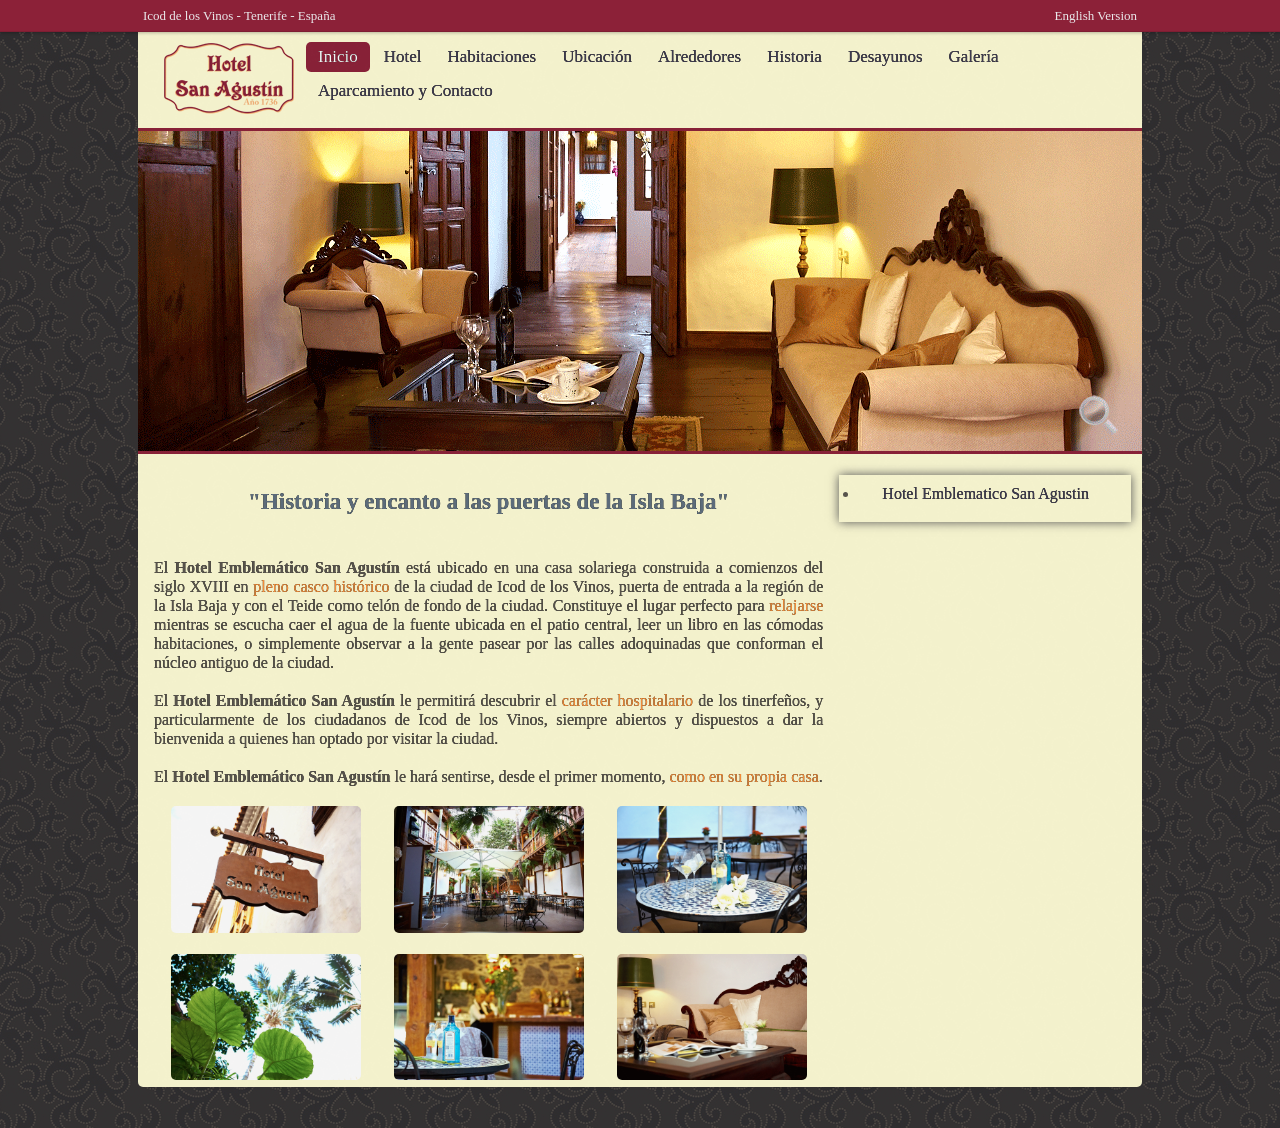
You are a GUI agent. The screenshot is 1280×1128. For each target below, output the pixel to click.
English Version (1096, 15)
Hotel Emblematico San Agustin (985, 493)
